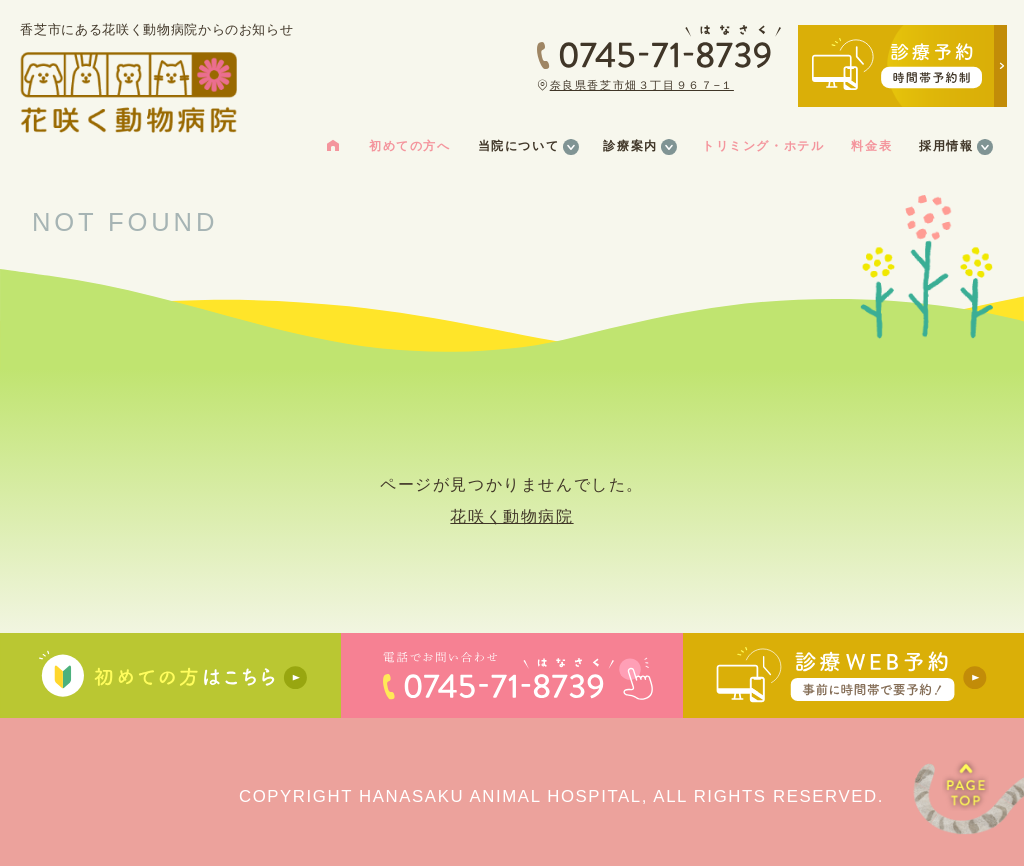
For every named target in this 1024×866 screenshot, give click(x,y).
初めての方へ (410, 146)
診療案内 (630, 146)
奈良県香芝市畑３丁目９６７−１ (642, 85)
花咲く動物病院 (511, 516)
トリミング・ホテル (763, 146)
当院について (519, 146)
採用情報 (946, 146)
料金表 (871, 146)
